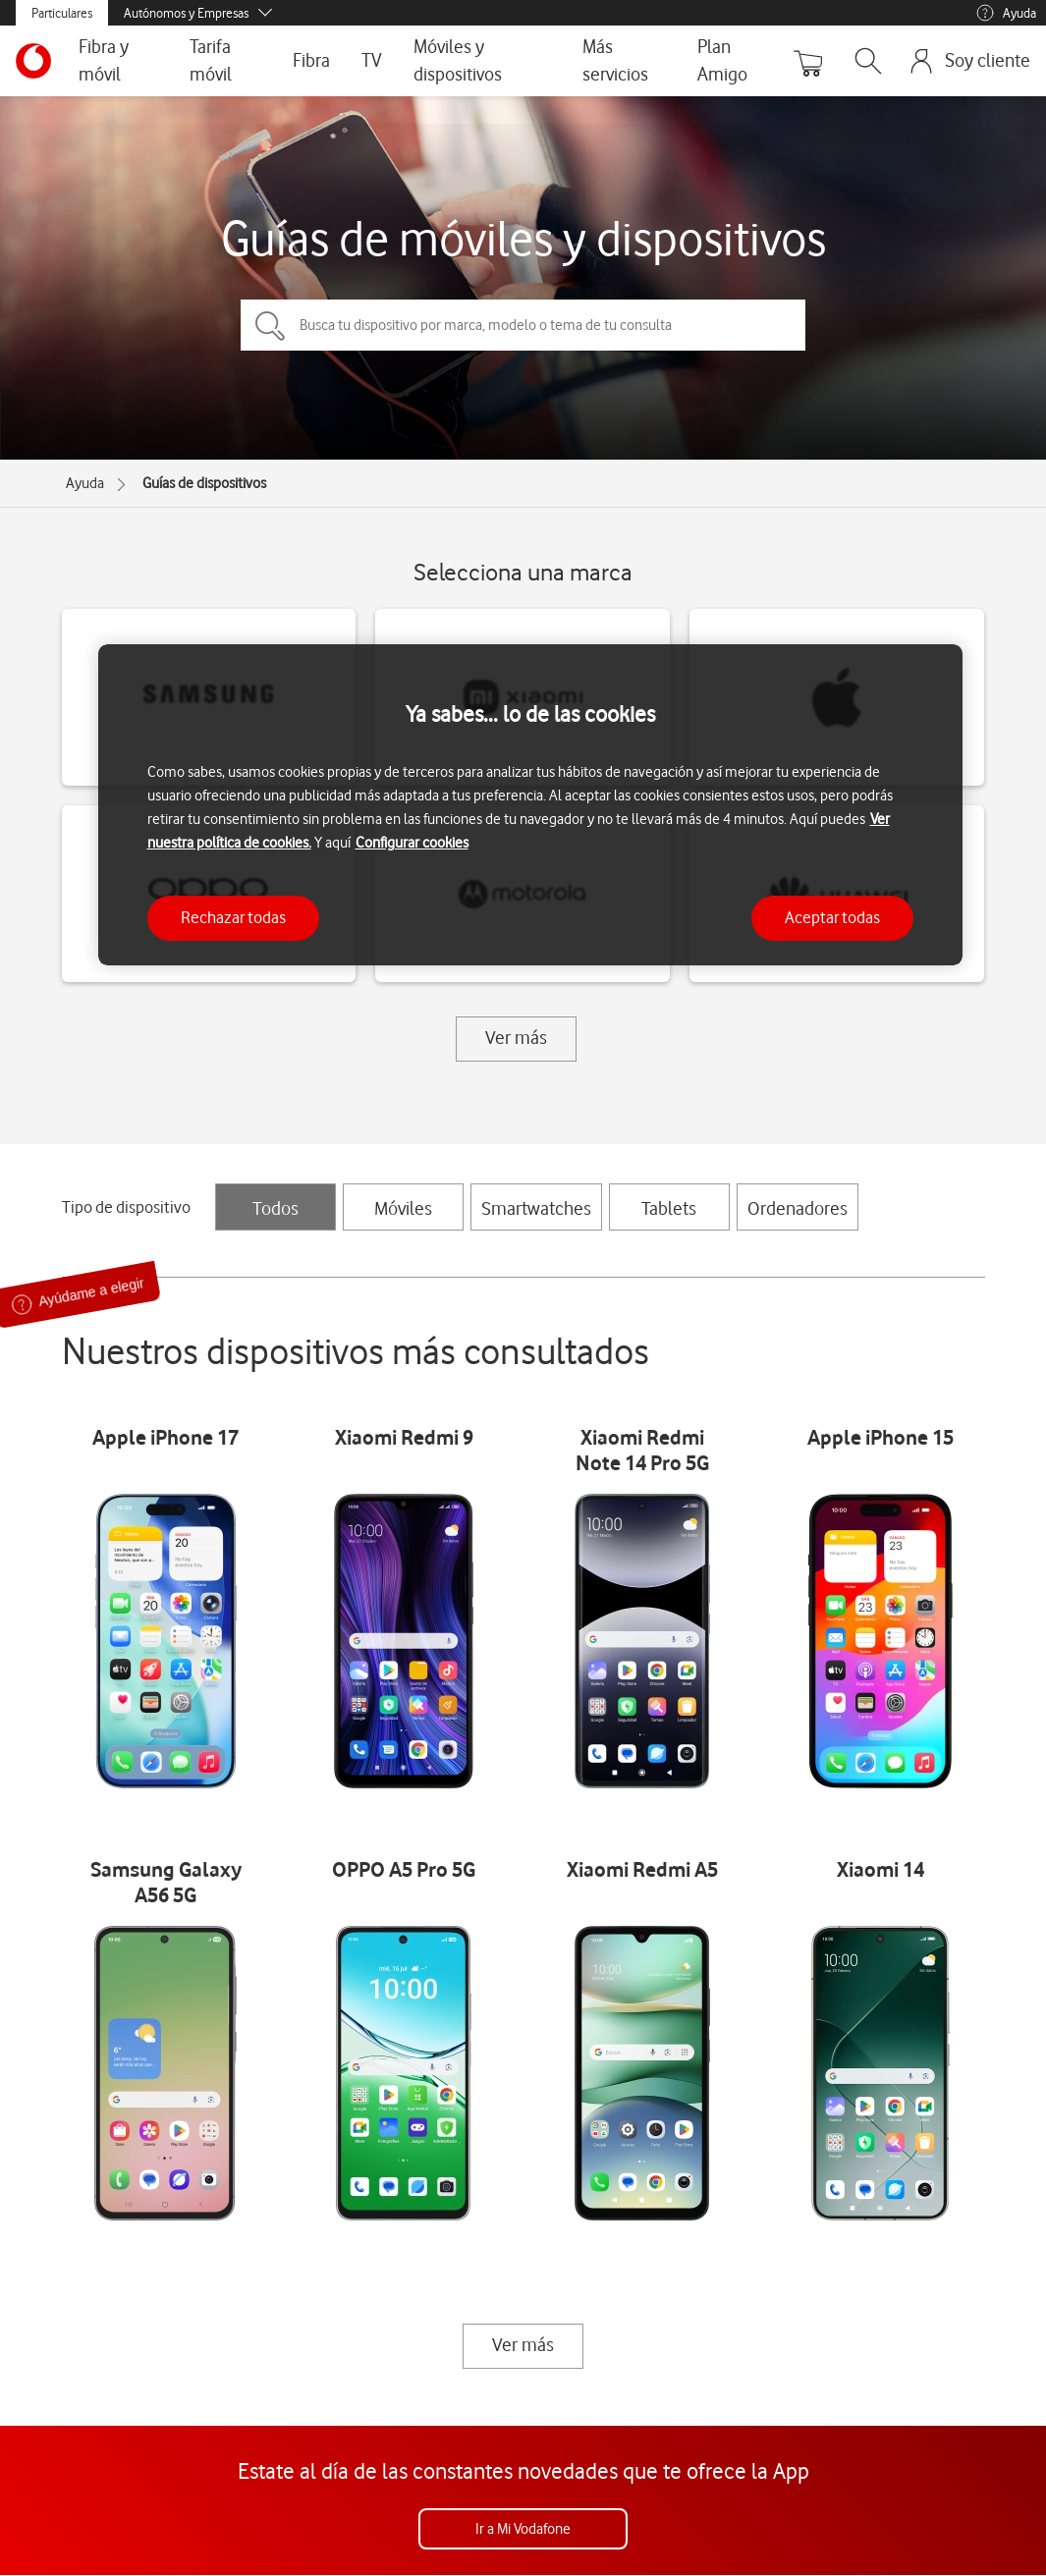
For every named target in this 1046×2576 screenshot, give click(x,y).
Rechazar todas (233, 917)
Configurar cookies (412, 842)
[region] (530, 804)
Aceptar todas (832, 917)
